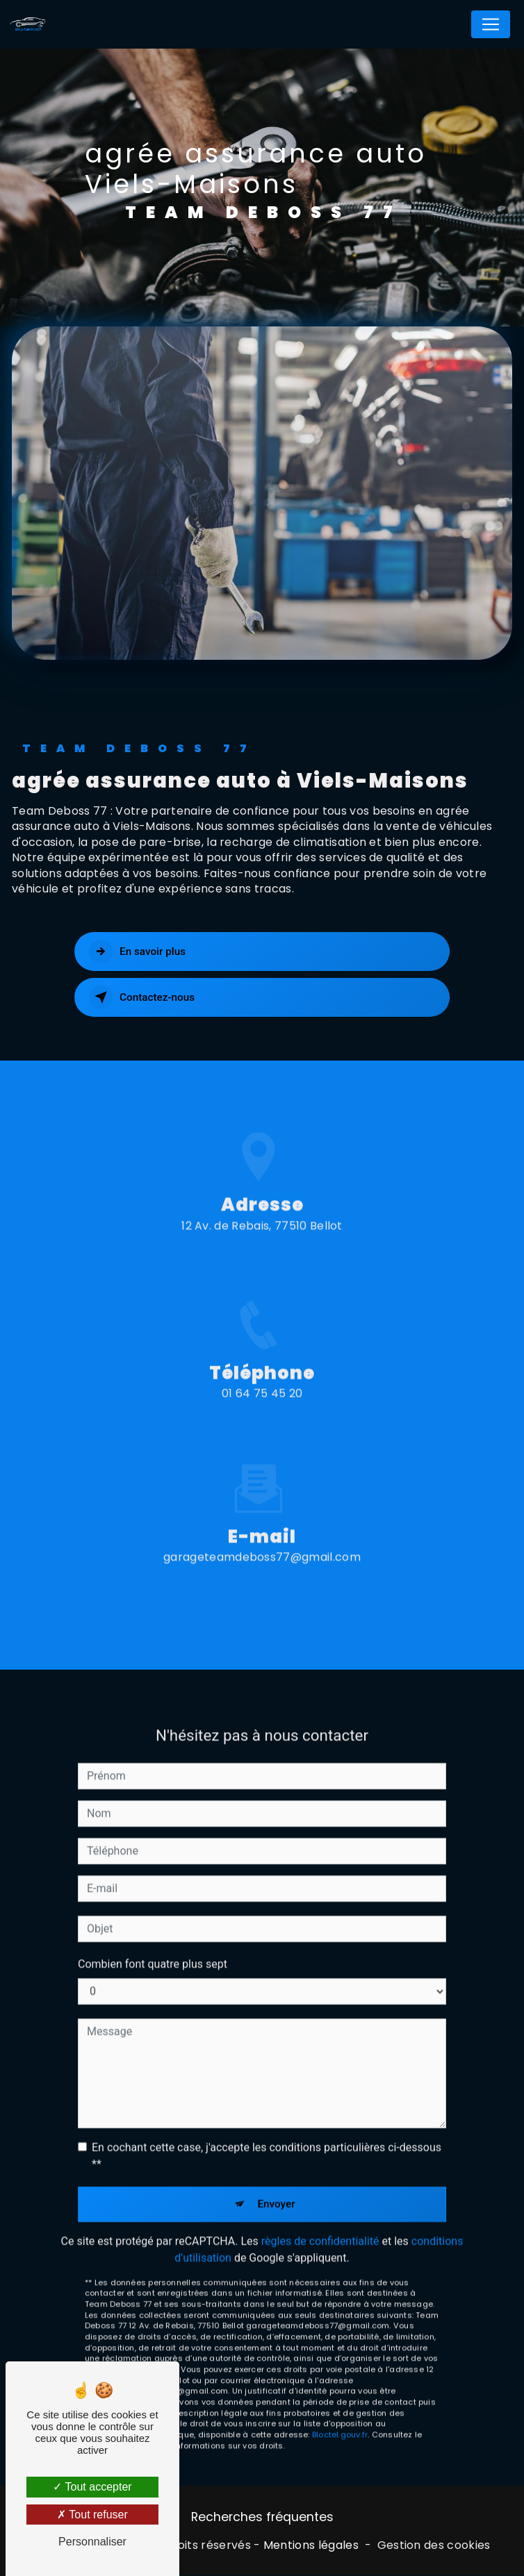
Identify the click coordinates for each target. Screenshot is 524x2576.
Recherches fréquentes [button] (262, 2517)
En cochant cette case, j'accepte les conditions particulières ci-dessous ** (266, 2133)
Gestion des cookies (434, 2546)
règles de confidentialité (320, 2219)
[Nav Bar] (490, 24)
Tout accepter (92, 2487)
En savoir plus (138, 951)
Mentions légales (311, 2546)
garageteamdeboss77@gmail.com (262, 1535)
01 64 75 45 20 (262, 1416)
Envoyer (277, 2181)
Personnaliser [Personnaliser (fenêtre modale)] (92, 2542)
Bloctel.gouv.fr (340, 2413)
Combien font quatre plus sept (152, 1941)
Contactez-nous (143, 997)
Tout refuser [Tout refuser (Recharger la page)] (92, 2514)
